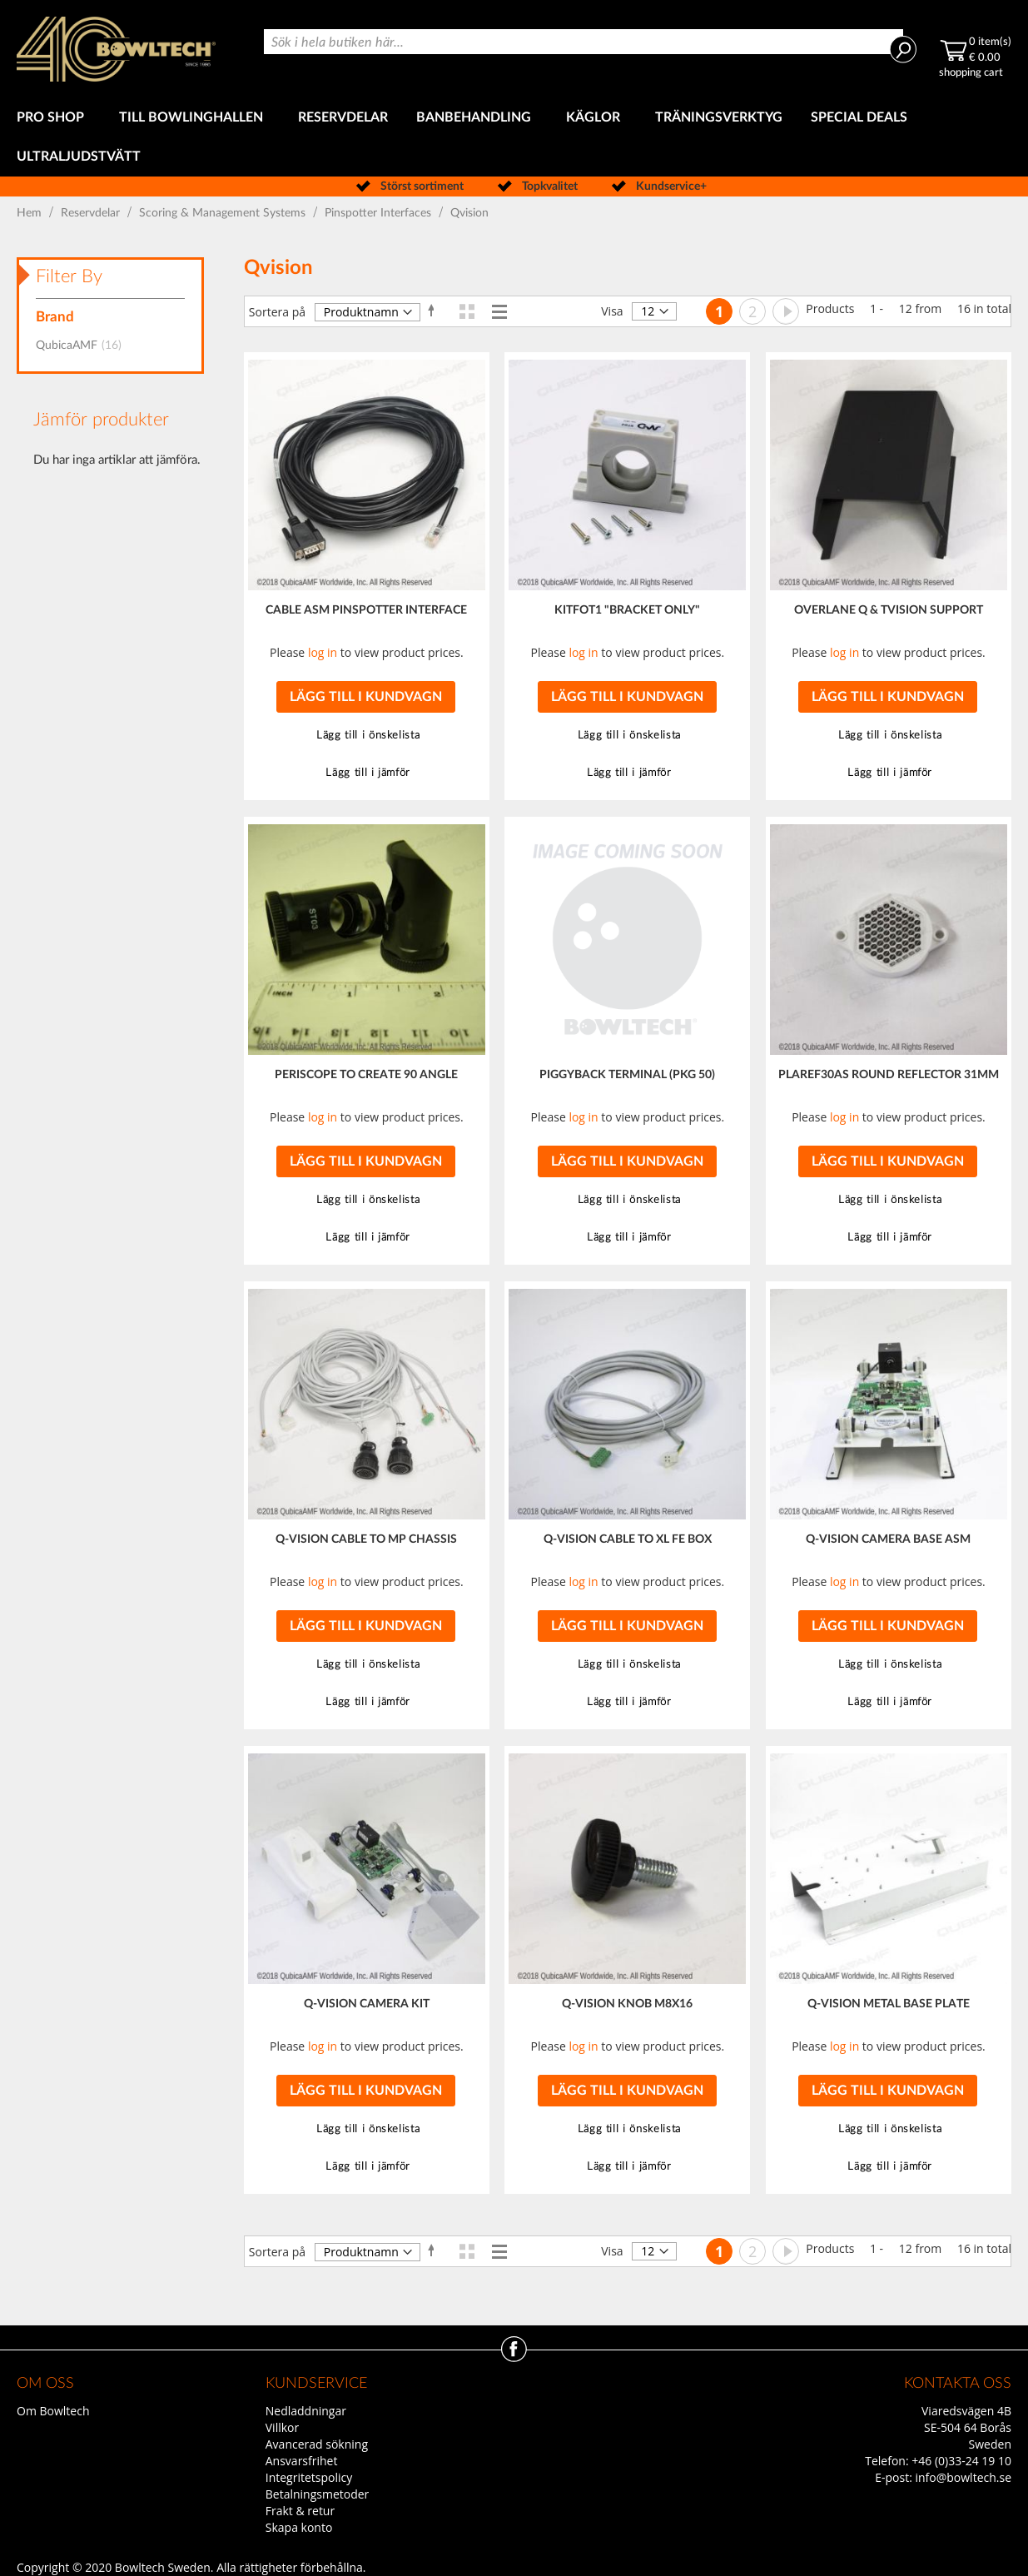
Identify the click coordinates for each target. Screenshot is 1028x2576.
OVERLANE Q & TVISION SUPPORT (888, 610)
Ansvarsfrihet (302, 2461)
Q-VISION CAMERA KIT (367, 2004)
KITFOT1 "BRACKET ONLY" (627, 610)
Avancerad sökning (317, 2444)
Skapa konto (299, 2527)
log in (322, 652)
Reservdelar (92, 213)
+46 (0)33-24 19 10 (961, 2461)
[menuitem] (54, 117)
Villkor (282, 2427)
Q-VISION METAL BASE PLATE (888, 2004)
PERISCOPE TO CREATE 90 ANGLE (366, 1075)
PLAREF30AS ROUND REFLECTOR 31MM (888, 1075)
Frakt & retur (300, 2511)
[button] (366, 735)
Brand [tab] (55, 317)
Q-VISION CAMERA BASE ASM (888, 1539)
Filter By (69, 276)
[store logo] (116, 49)
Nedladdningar (306, 2411)
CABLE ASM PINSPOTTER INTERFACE (366, 610)
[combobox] (584, 41)
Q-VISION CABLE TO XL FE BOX (628, 1539)
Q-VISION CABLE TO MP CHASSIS (366, 1539)
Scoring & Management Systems (224, 213)
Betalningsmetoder (318, 2494)
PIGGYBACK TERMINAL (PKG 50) (627, 1075)
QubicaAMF (84, 345)
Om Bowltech (53, 2411)
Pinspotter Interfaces (380, 213)
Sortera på (277, 312)
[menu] (514, 137)
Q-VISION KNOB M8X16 (627, 2004)
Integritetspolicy (309, 2477)
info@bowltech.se (963, 2477)
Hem (31, 213)
